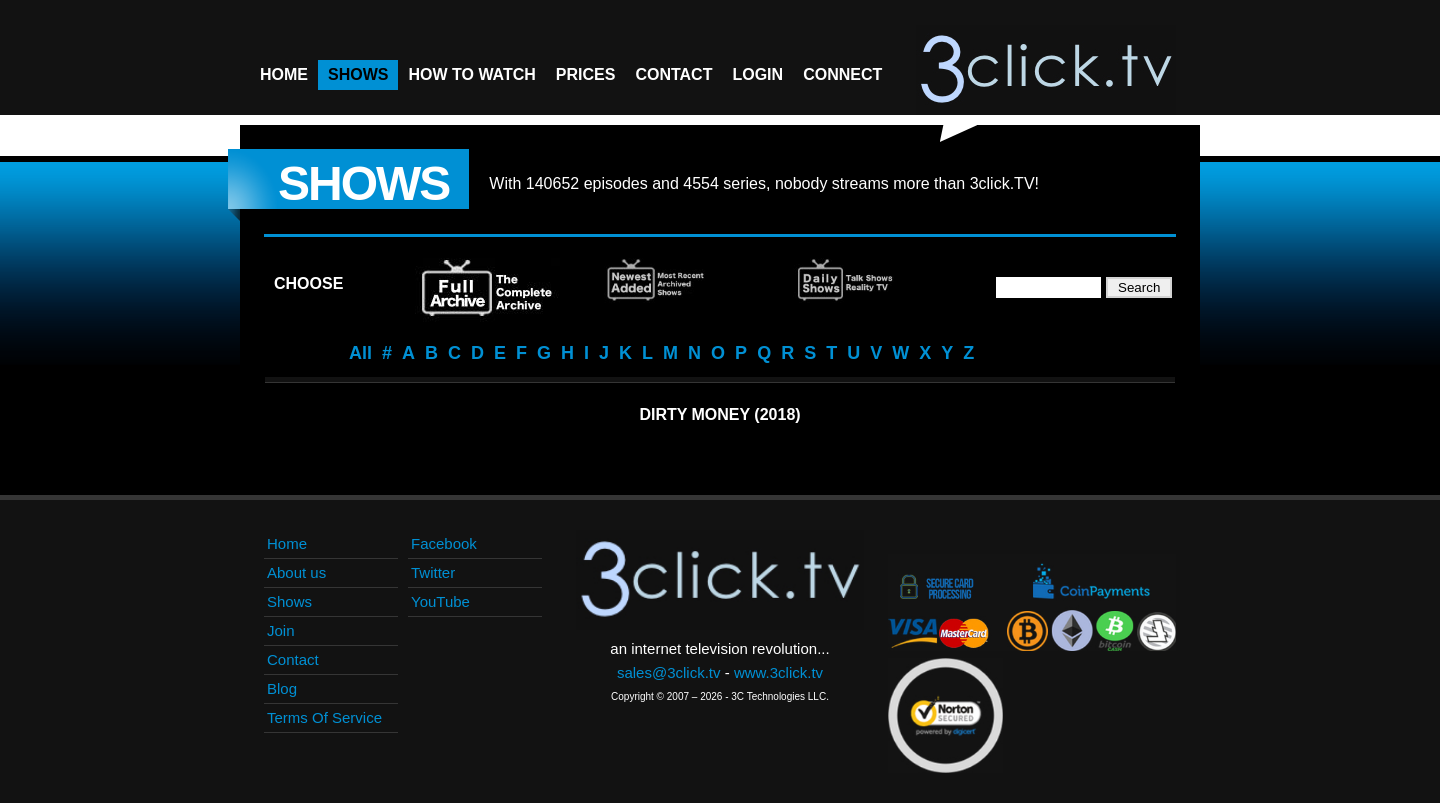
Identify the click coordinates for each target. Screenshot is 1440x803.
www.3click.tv (778, 672)
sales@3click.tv (669, 672)
